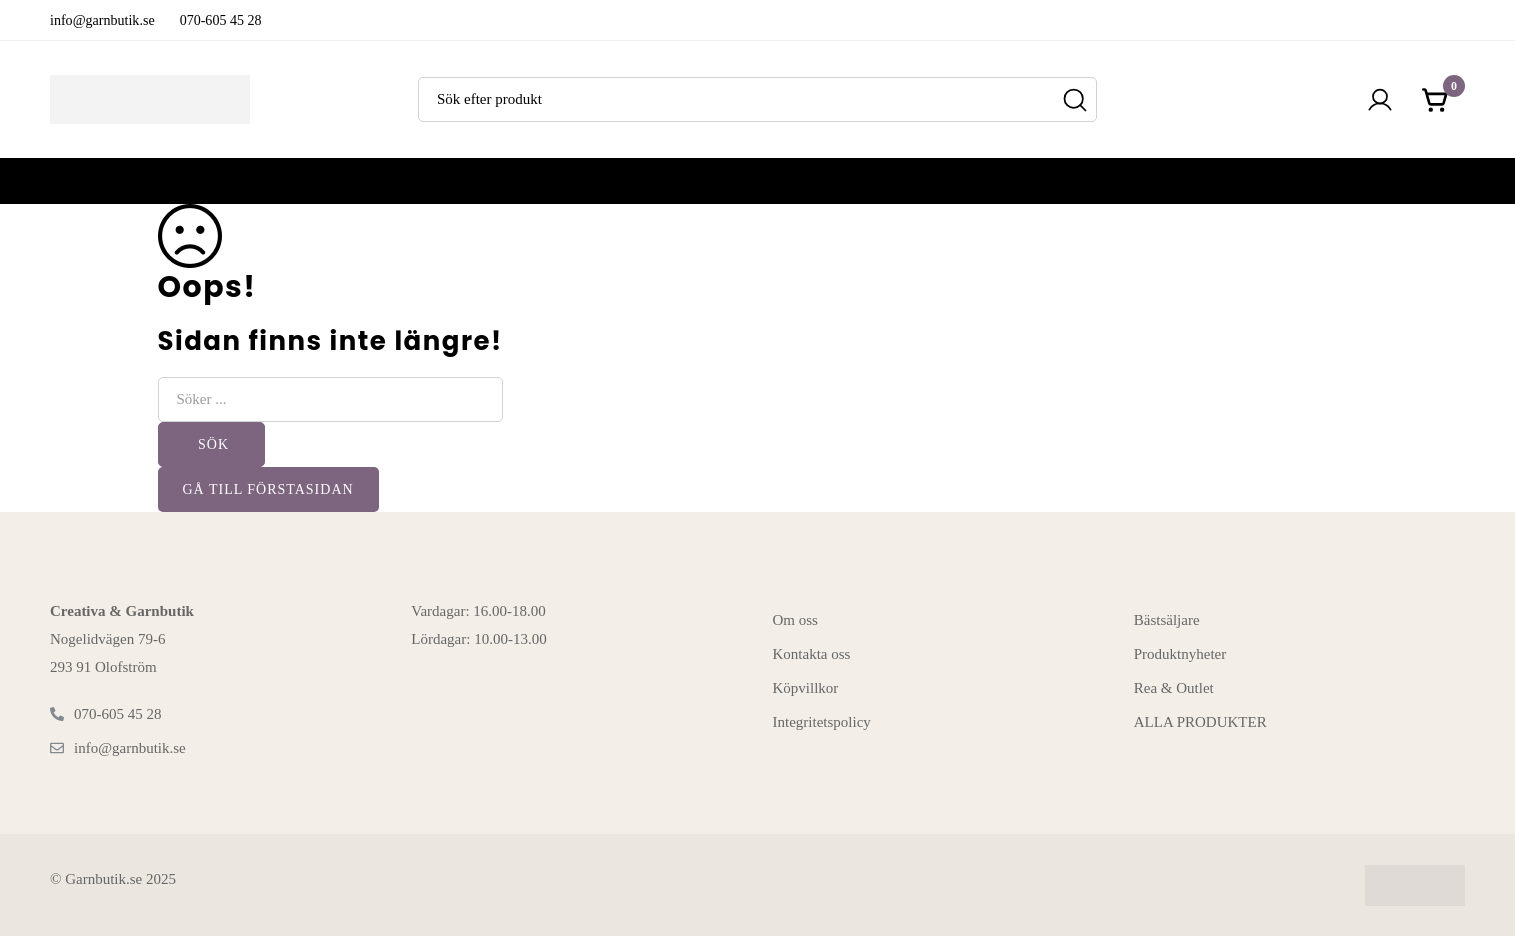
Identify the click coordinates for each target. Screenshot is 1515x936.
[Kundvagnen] (1436, 100)
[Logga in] (1380, 100)
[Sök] (1074, 99)
